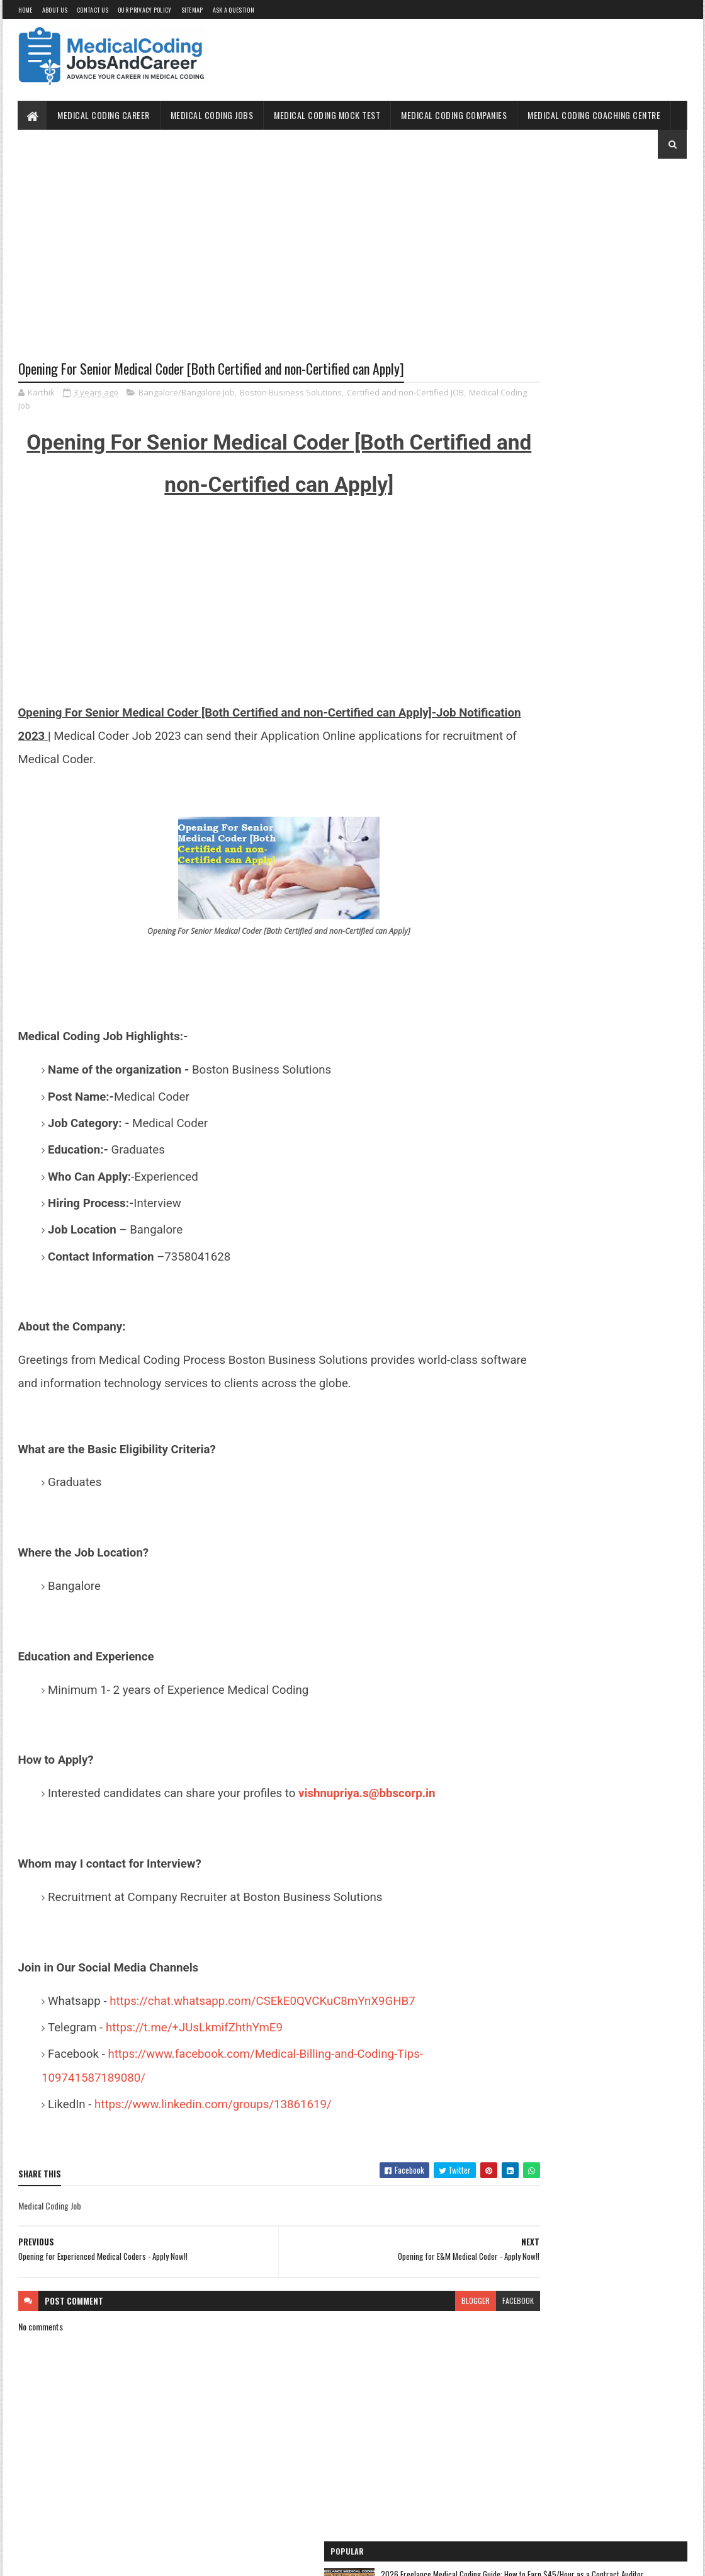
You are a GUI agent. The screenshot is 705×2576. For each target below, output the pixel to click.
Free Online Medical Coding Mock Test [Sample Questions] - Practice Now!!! (584, 691)
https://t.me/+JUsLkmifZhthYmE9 (194, 2029)
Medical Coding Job (72, 407)
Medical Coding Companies (454, 115)
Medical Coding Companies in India (544, 819)
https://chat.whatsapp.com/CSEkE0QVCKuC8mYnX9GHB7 (261, 2002)
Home (25, 9)
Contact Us (92, 9)
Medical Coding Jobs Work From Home (549, 631)
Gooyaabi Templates (182, 2558)
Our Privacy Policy (144, 9)
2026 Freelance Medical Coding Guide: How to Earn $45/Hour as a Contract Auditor (611, 214)
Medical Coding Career (104, 115)
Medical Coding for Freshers (533, 749)
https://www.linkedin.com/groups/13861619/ (214, 2106)
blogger (399, 2301)
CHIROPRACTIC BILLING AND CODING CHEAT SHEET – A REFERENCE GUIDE (610, 441)
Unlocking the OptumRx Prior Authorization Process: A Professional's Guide (610, 519)
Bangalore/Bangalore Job (186, 394)
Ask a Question (233, 9)
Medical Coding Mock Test (327, 115)
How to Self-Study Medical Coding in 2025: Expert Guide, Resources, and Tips (611, 373)
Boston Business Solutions (291, 394)
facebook (442, 2301)
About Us (54, 9)
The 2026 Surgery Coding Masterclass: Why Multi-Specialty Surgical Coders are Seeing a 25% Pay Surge (614, 297)
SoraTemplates (77, 2558)
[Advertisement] (241, 269)
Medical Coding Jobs (212, 115)
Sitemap (192, 9)
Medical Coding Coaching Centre (594, 115)
